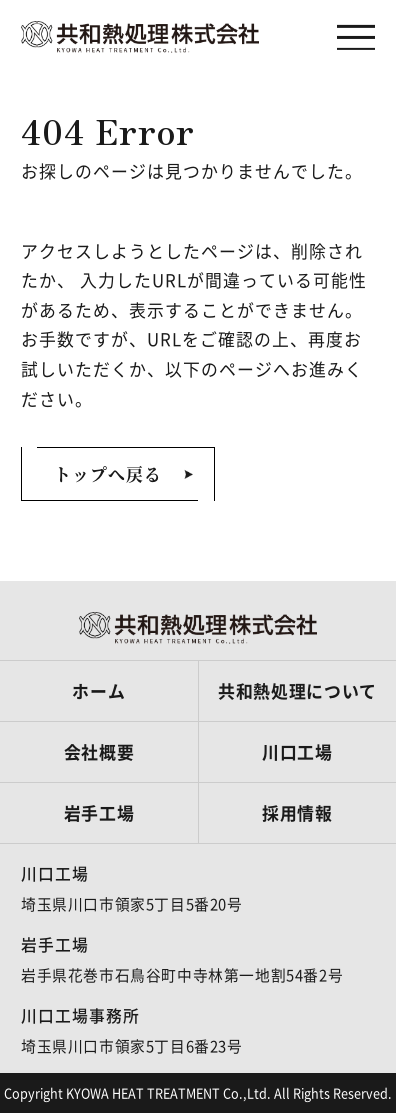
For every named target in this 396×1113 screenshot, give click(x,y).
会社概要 (99, 751)
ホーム (98, 690)
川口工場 (297, 751)
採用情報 (297, 812)
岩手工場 (99, 812)
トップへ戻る (108, 474)
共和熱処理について (297, 690)
